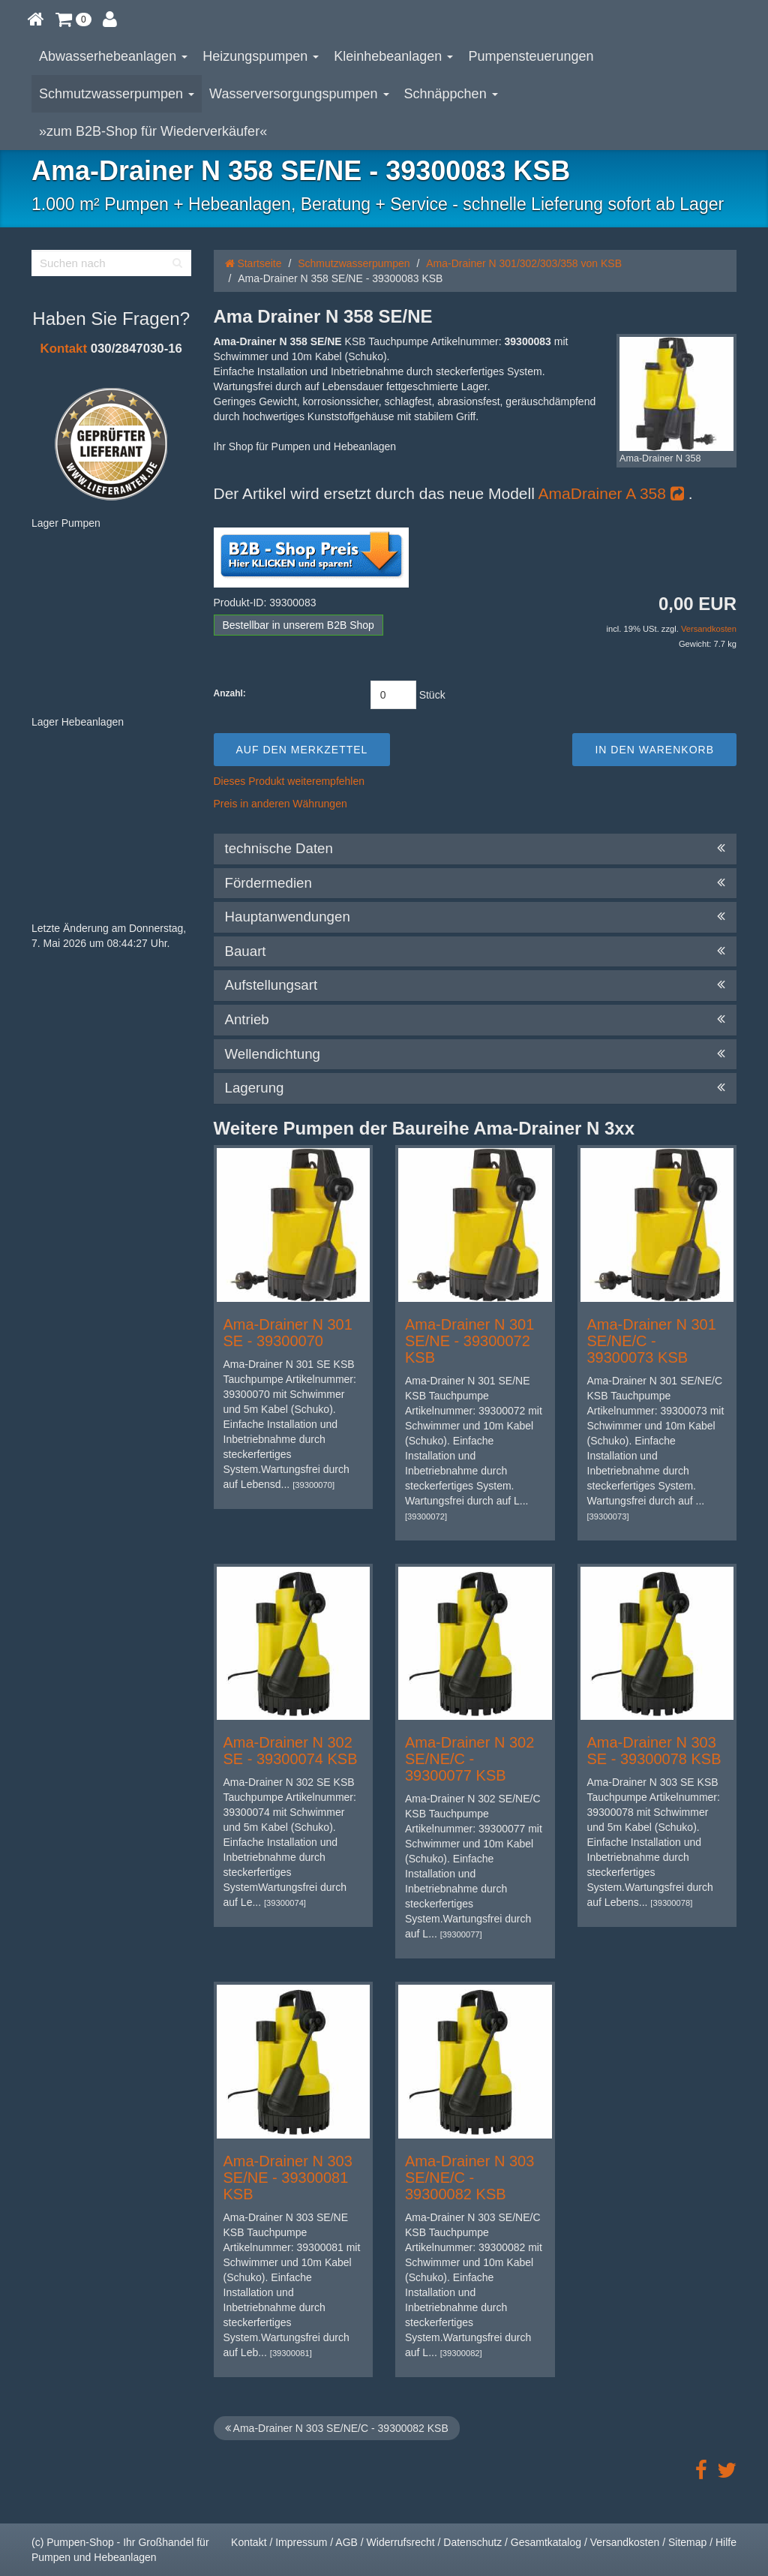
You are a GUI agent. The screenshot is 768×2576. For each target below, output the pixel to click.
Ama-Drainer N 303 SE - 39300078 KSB (654, 1750)
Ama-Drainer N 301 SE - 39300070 (288, 1332)
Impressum (301, 2542)
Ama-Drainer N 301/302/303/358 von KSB (524, 263)
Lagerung (475, 1088)
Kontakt (63, 348)
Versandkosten (708, 628)
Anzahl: (230, 693)
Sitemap (687, 2542)
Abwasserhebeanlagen (113, 56)
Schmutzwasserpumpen (116, 93)
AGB (346, 2542)
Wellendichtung (475, 1054)
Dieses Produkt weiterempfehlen (289, 781)
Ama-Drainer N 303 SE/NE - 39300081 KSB (288, 2177)
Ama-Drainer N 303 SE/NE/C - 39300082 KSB (469, 2177)
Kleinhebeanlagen (393, 56)
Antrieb (475, 1019)
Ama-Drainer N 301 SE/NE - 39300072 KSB (469, 1341)
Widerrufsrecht (401, 2542)
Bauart (475, 951)
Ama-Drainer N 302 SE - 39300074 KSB (291, 1750)
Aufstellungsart (475, 985)
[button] (73, 19)
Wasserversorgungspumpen (298, 93)
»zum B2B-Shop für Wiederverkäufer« (153, 131)
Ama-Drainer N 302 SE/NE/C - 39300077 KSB (469, 1759)
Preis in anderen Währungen (280, 804)
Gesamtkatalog (546, 2542)
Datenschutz (472, 2542)
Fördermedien (475, 883)
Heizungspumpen (260, 56)
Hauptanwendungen (475, 916)
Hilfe (726, 2542)
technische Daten (475, 848)
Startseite (253, 263)
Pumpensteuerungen (530, 56)
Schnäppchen (451, 93)
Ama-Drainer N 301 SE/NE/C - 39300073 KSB (651, 1341)
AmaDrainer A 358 (611, 493)
